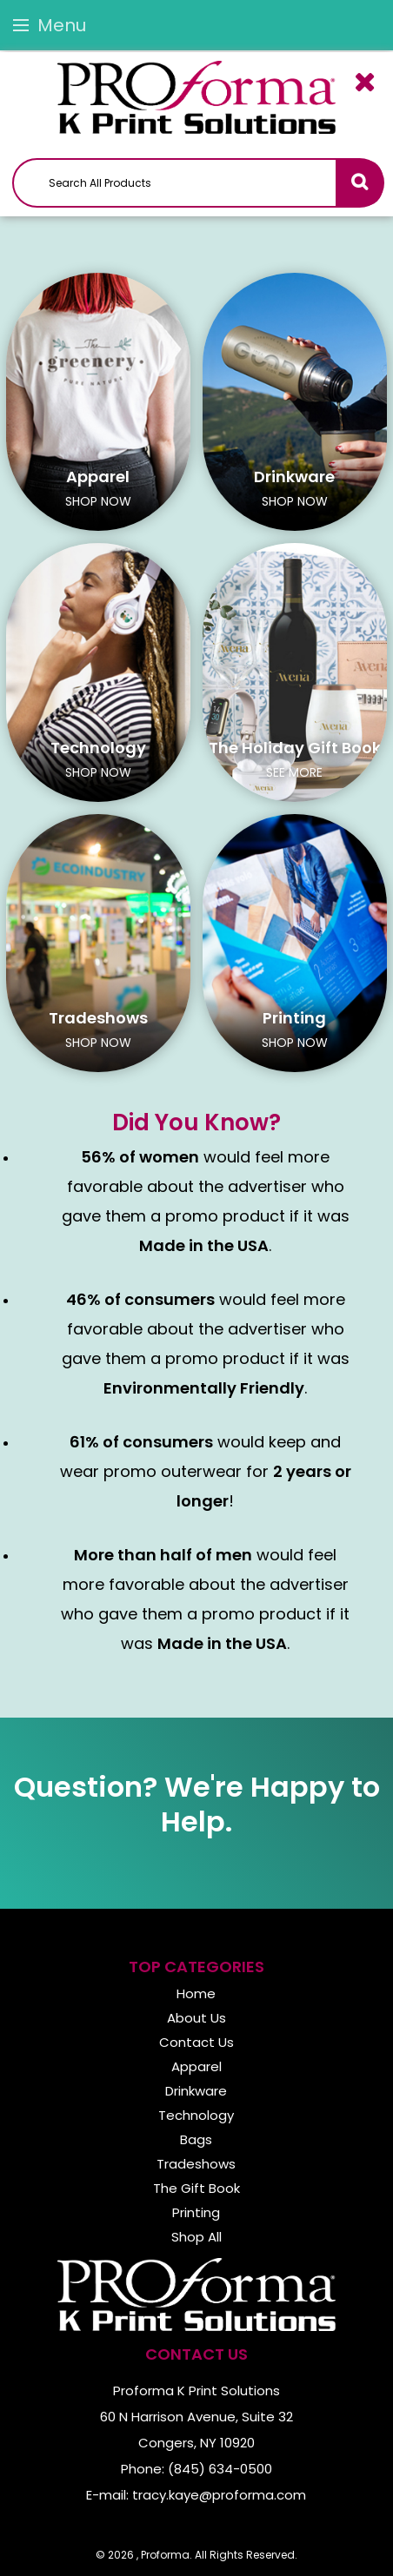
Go (359, 183)
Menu (49, 25)
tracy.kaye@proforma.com (219, 2495)
